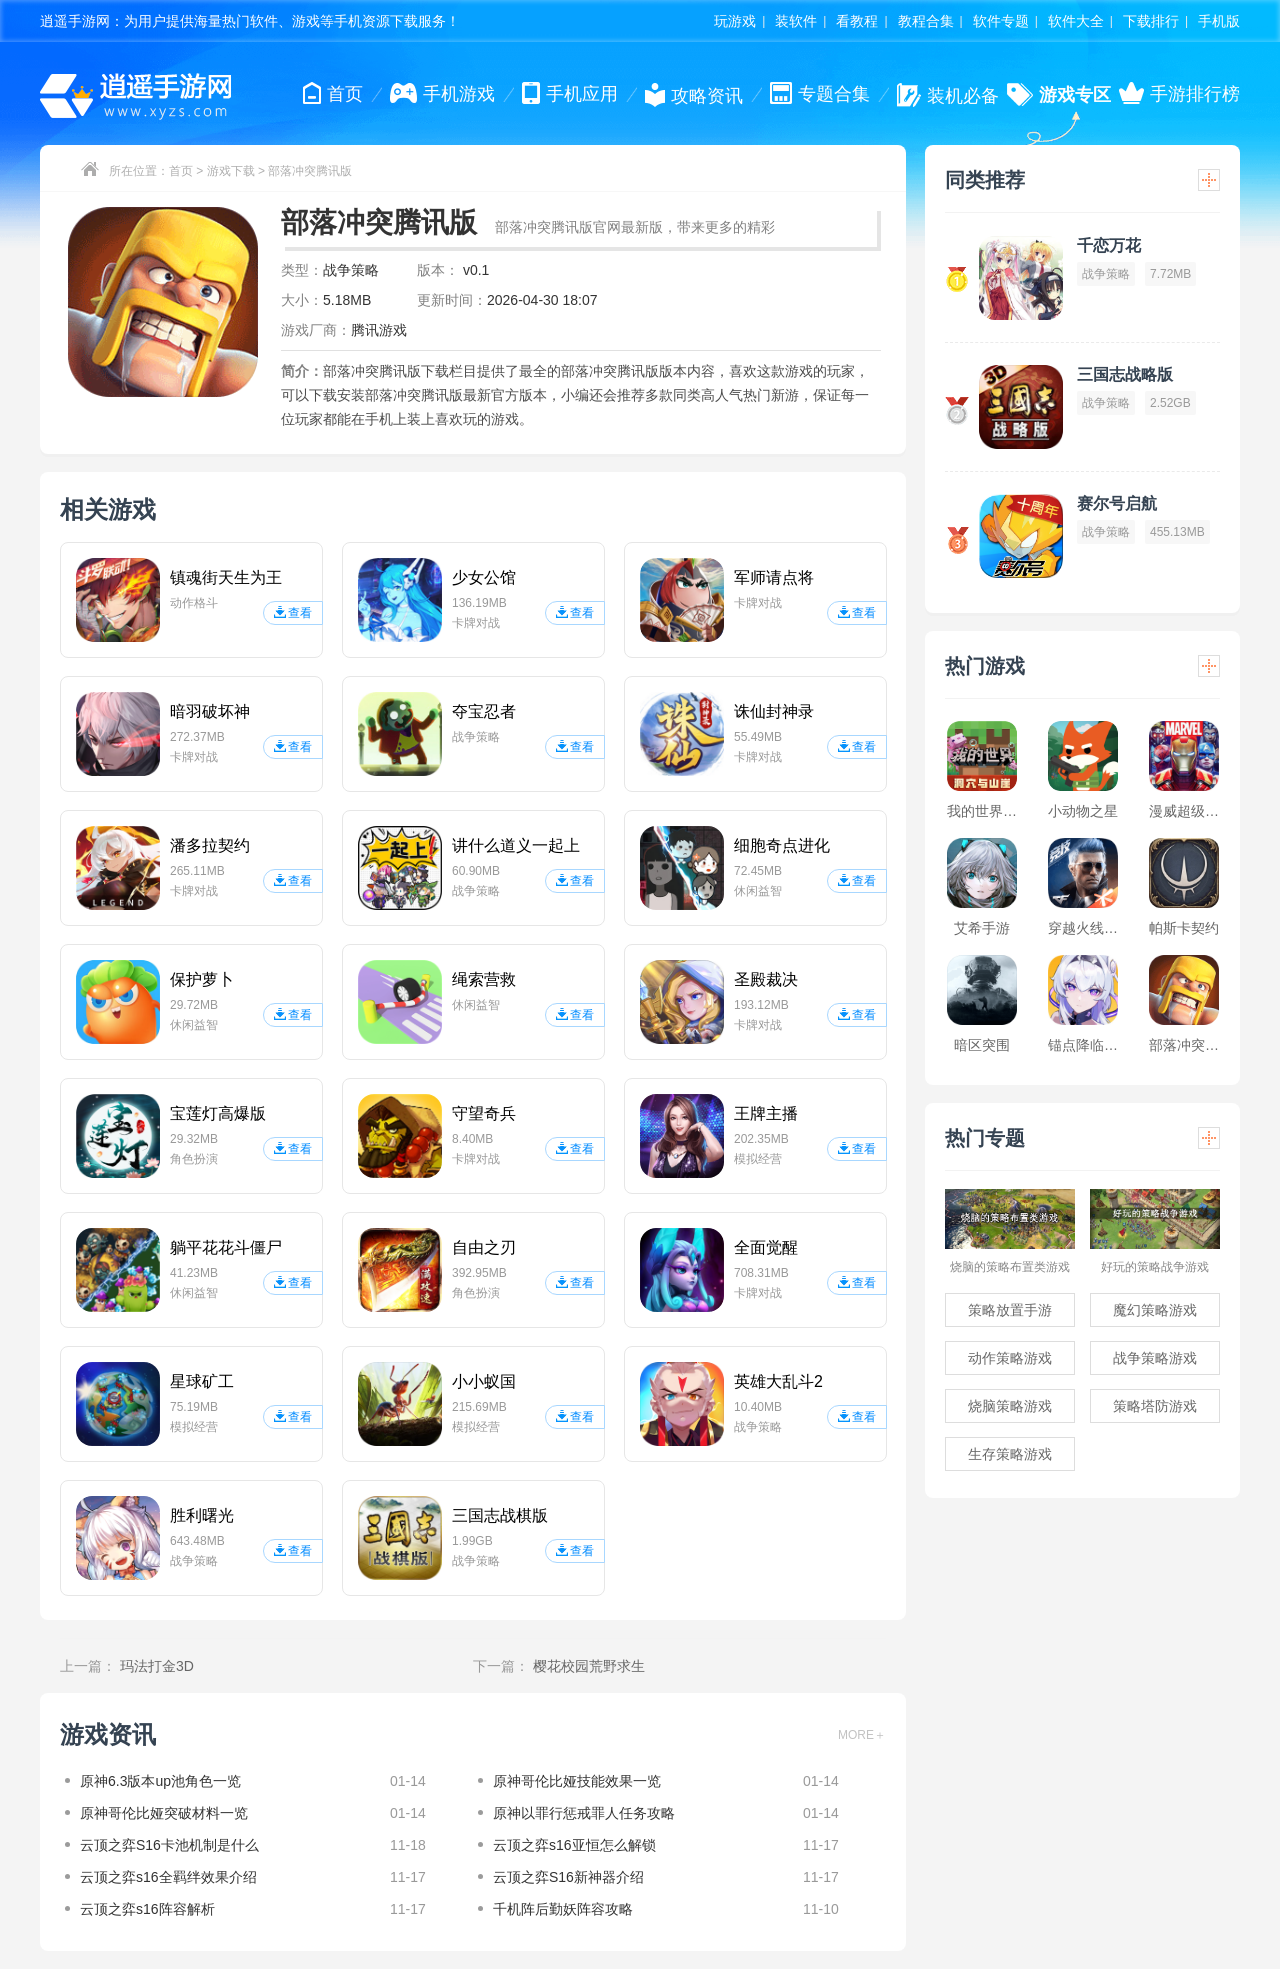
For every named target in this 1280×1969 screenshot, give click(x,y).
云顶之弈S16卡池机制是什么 (169, 1845)
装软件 (796, 21)
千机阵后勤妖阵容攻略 (563, 1909)
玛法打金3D (157, 1666)
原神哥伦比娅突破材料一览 (164, 1813)
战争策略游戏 (1155, 1358)
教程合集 (926, 21)
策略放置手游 (1010, 1310)
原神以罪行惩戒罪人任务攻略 (584, 1813)
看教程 (857, 21)
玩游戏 (735, 21)
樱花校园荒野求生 (589, 1666)
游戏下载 (231, 171)
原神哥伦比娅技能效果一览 (577, 1781)
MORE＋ (862, 1735)
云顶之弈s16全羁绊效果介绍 (168, 1877)
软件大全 (1076, 21)
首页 (181, 171)
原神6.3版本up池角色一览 (160, 1781)
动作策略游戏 (1010, 1358)
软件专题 (1001, 21)
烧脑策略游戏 (1010, 1406)
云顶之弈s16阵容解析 (147, 1909)
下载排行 (1151, 21)
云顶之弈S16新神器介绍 (568, 1877)
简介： (302, 371)
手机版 (1219, 21)
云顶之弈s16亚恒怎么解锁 (574, 1845)
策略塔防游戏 (1155, 1406)
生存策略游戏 (1010, 1454)
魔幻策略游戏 (1155, 1310)
